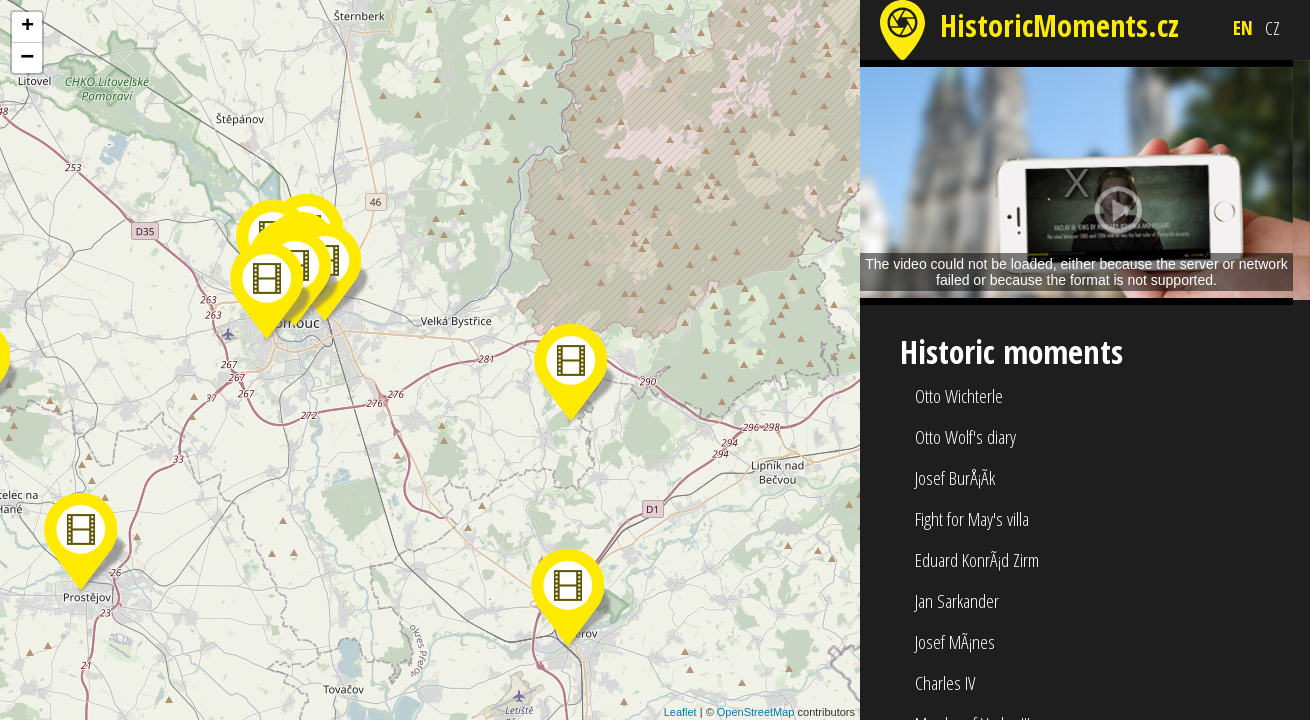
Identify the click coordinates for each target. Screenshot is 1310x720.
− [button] (27, 58)
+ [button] (27, 27)
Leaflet (680, 712)
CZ (1272, 28)
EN (1243, 28)
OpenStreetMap (756, 712)
